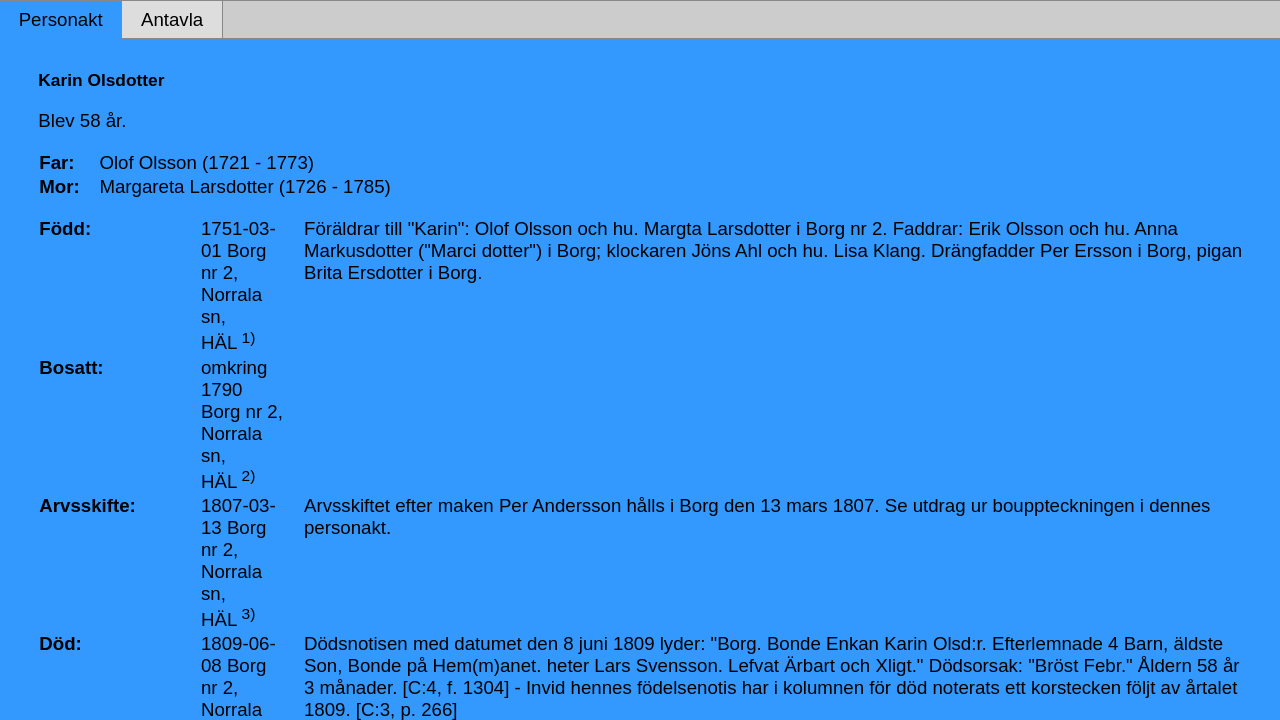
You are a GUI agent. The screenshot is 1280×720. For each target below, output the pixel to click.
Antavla (172, 19)
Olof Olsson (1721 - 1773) (206, 162)
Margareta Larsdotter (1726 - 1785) (244, 186)
